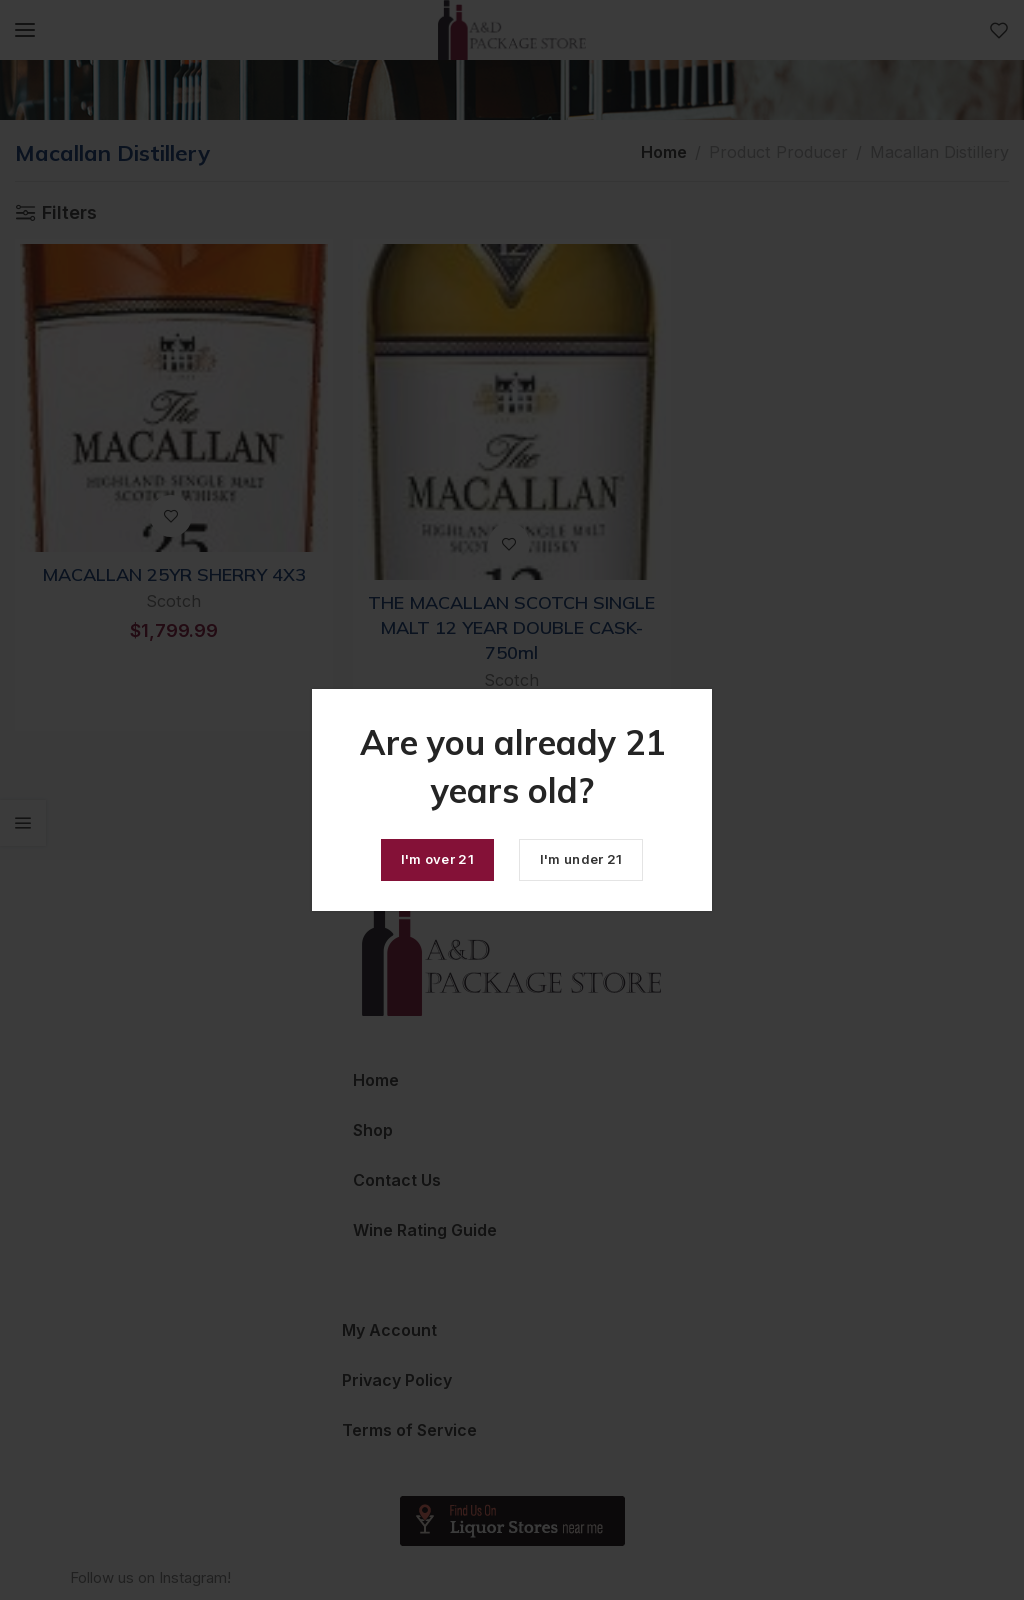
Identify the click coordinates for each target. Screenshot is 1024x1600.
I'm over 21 (437, 859)
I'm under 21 (581, 859)
